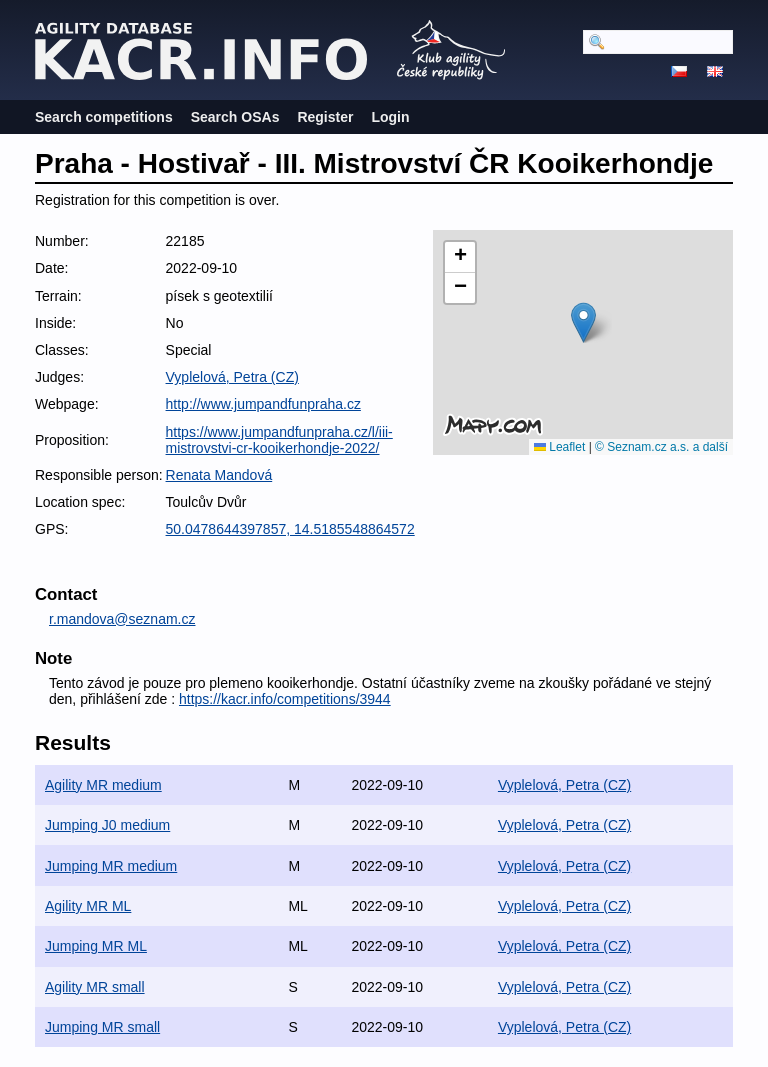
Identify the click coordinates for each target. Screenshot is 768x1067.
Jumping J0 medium (107, 825)
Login (390, 117)
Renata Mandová (219, 475)
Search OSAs (235, 117)
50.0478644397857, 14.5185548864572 (290, 529)
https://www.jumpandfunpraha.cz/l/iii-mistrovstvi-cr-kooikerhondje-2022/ (279, 440)
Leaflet (559, 447)
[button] (583, 322)
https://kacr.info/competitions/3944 (285, 699)
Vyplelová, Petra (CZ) (232, 377)
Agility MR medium (103, 785)
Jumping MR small (102, 1027)
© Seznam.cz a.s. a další (661, 447)
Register (325, 117)
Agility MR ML (88, 906)
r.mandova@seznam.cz (122, 619)
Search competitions (104, 117)
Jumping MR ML (96, 946)
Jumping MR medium (111, 866)
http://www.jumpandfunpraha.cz (263, 404)
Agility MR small (95, 987)
